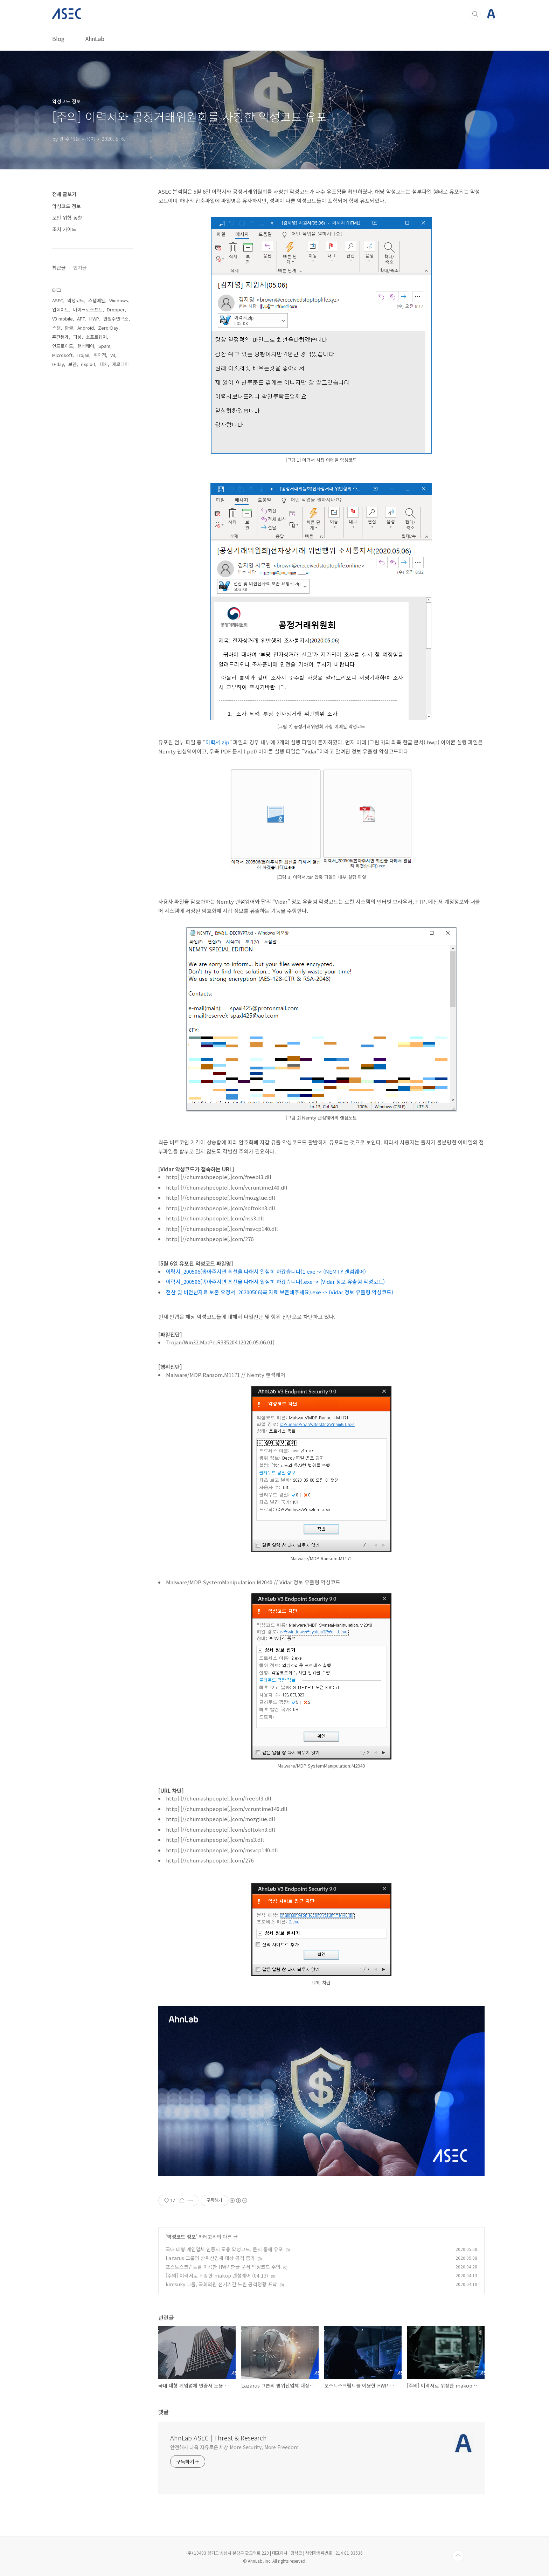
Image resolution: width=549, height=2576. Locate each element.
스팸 (56, 327)
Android (85, 327)
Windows (118, 300)
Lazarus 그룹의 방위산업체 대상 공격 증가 (210, 2257)
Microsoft (62, 355)
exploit (88, 364)
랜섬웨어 (85, 346)
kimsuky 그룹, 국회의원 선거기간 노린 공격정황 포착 (221, 2284)
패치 (103, 364)
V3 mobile (62, 318)
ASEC (57, 300)
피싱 (77, 336)
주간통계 (60, 336)
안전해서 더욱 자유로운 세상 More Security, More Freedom (234, 2447)
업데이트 (60, 309)
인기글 (80, 267)
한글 (69, 327)
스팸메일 (96, 300)
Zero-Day (108, 327)
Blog (58, 38)
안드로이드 (62, 346)
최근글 (59, 267)
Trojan (83, 355)
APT (81, 318)
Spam (104, 346)
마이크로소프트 (88, 309)
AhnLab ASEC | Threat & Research (218, 2437)
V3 (112, 355)
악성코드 (75, 300)
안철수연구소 (115, 318)
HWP (94, 318)
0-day (58, 364)
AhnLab (94, 38)
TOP (458, 2555)
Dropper (116, 309)
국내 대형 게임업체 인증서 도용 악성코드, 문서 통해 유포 (224, 2249)
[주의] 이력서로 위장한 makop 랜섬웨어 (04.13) (217, 2275)
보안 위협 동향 (67, 217)
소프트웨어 (96, 336)
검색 (475, 14)
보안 (72, 364)
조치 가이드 (64, 229)
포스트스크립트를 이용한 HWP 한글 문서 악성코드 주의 (223, 2266)
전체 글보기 (64, 194)
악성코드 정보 (181, 2236)
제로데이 (120, 364)
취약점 (99, 355)
